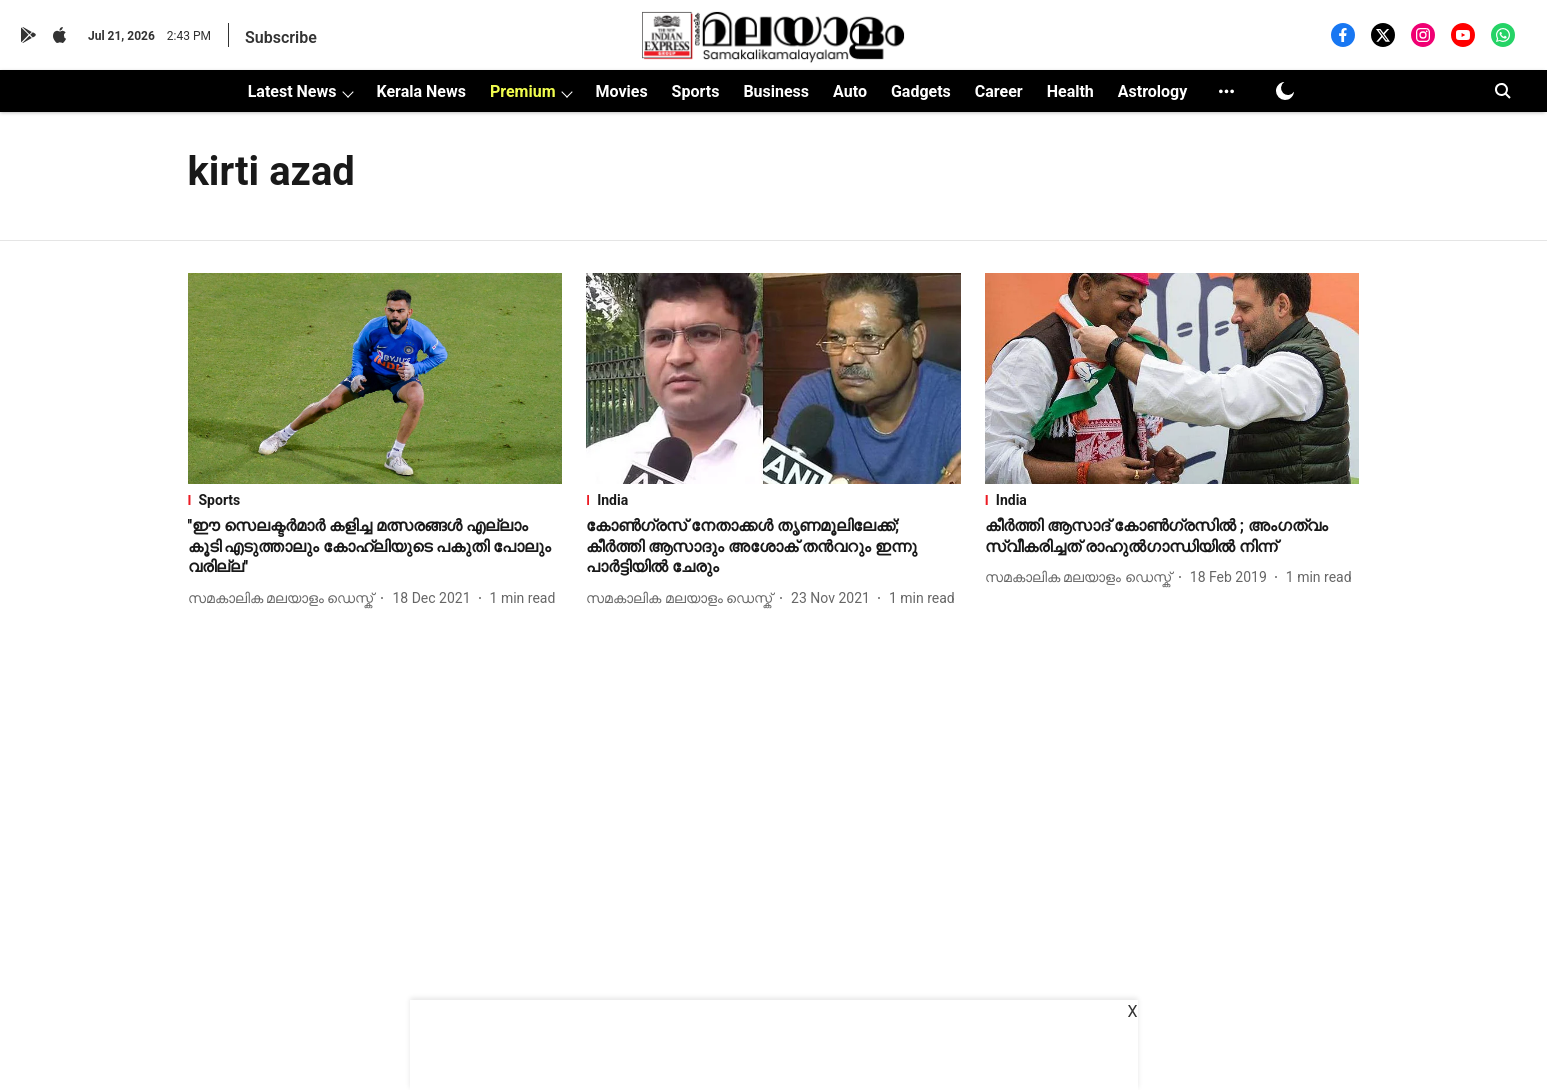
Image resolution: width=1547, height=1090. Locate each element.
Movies (621, 91)
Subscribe (281, 37)
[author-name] (285, 598)
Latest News (292, 91)
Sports (696, 91)
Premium (523, 91)
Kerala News (420, 91)
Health (1070, 91)
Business (776, 91)
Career (999, 91)
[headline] (375, 547)
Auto (850, 91)
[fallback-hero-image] (375, 378)
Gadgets (921, 91)
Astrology (1153, 91)
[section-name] (375, 500)
